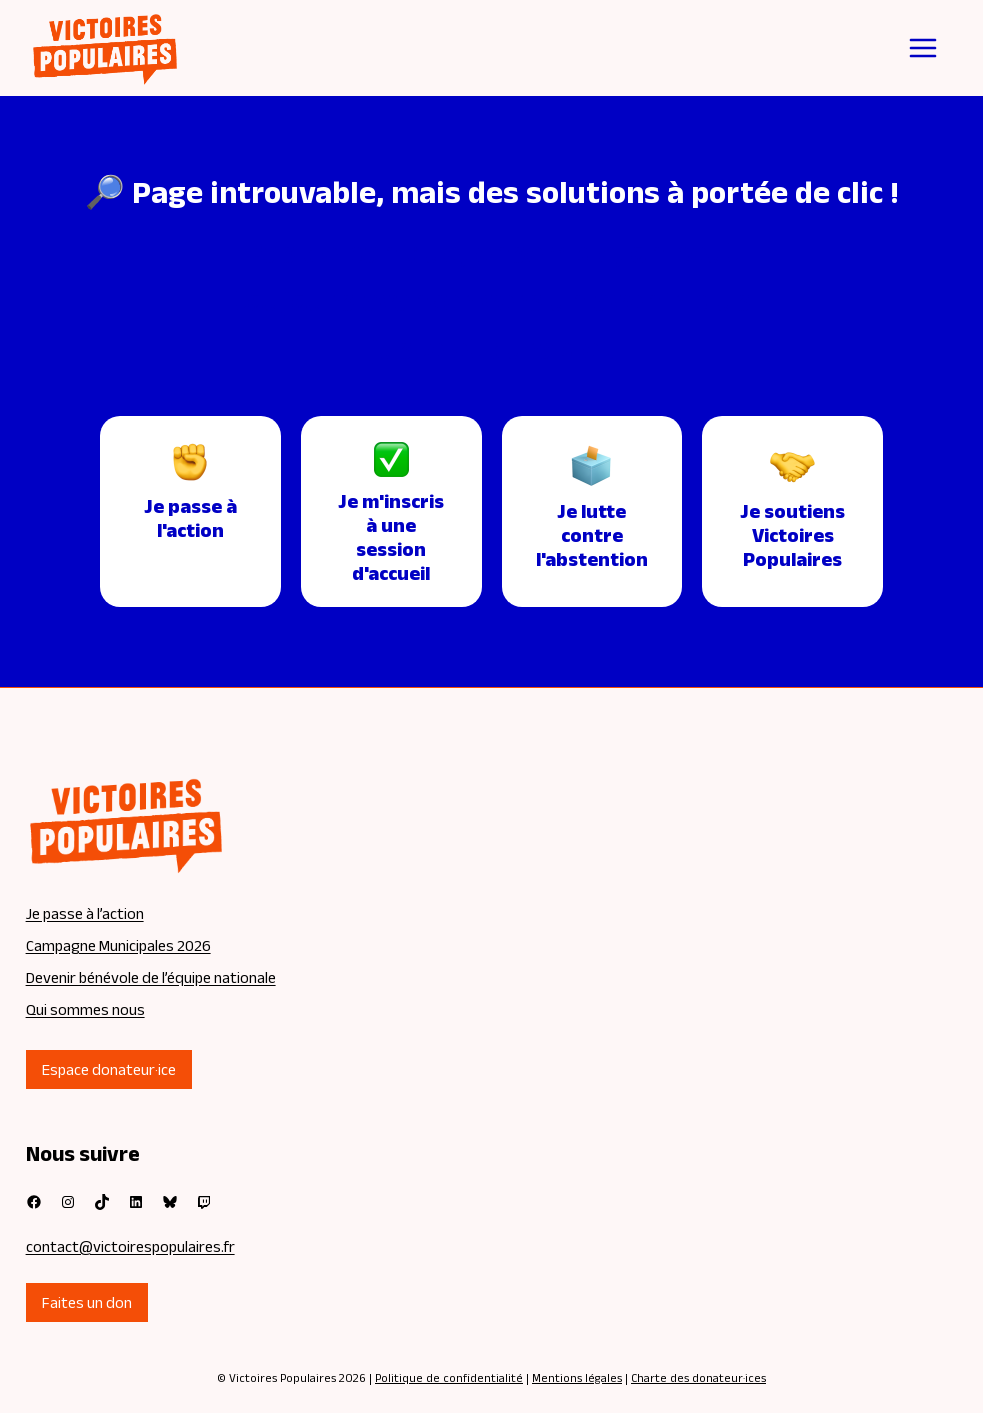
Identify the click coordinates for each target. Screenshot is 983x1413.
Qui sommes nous (85, 1009)
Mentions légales (577, 1377)
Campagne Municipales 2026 (118, 945)
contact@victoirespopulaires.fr (130, 1246)
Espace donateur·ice (109, 1069)
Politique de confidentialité (449, 1377)
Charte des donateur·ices (698, 1377)
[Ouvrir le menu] (923, 48)
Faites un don (87, 1302)
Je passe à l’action (85, 913)
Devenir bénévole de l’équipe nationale (151, 977)
